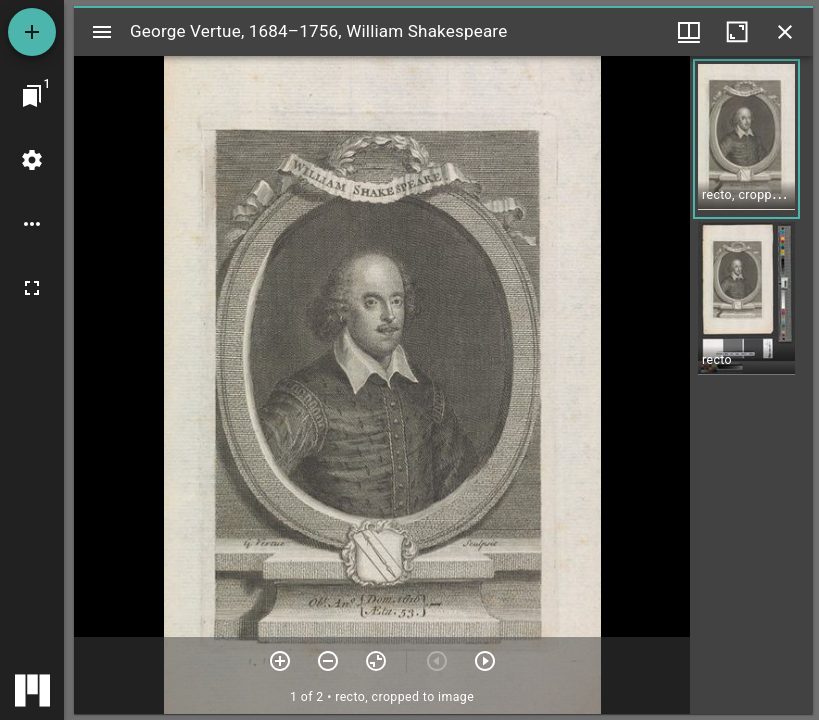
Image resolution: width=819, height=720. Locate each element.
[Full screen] (32, 288)
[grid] (751, 385)
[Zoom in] (280, 661)
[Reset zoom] (376, 661)
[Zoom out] (328, 661)
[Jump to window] (32, 96)
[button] (746, 139)
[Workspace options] (32, 224)
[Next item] (485, 661)
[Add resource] (32, 32)
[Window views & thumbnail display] (689, 32)
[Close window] (785, 32)
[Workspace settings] (32, 160)
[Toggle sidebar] (102, 32)
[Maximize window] (737, 32)
